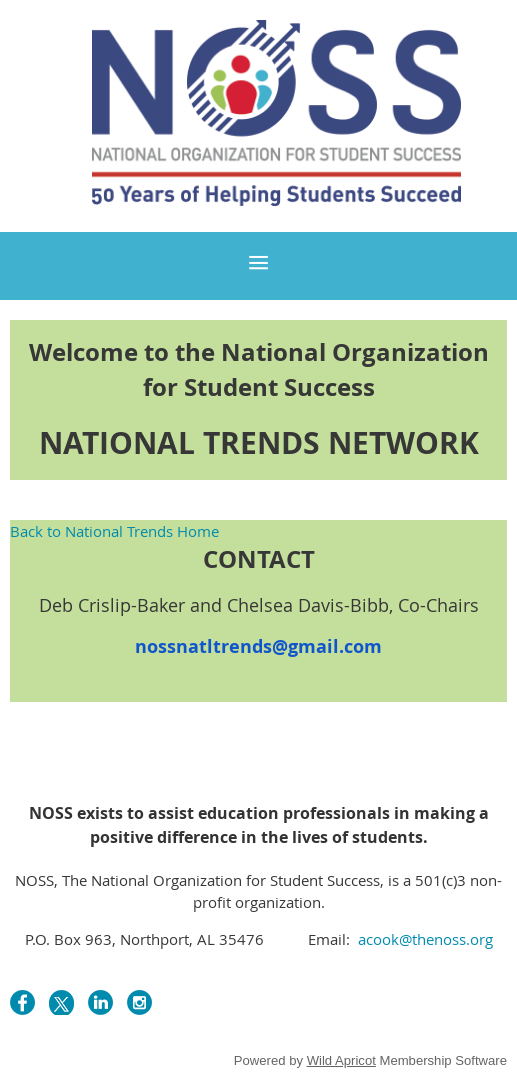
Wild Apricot (341, 1060)
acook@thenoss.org (423, 939)
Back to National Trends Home (114, 531)
